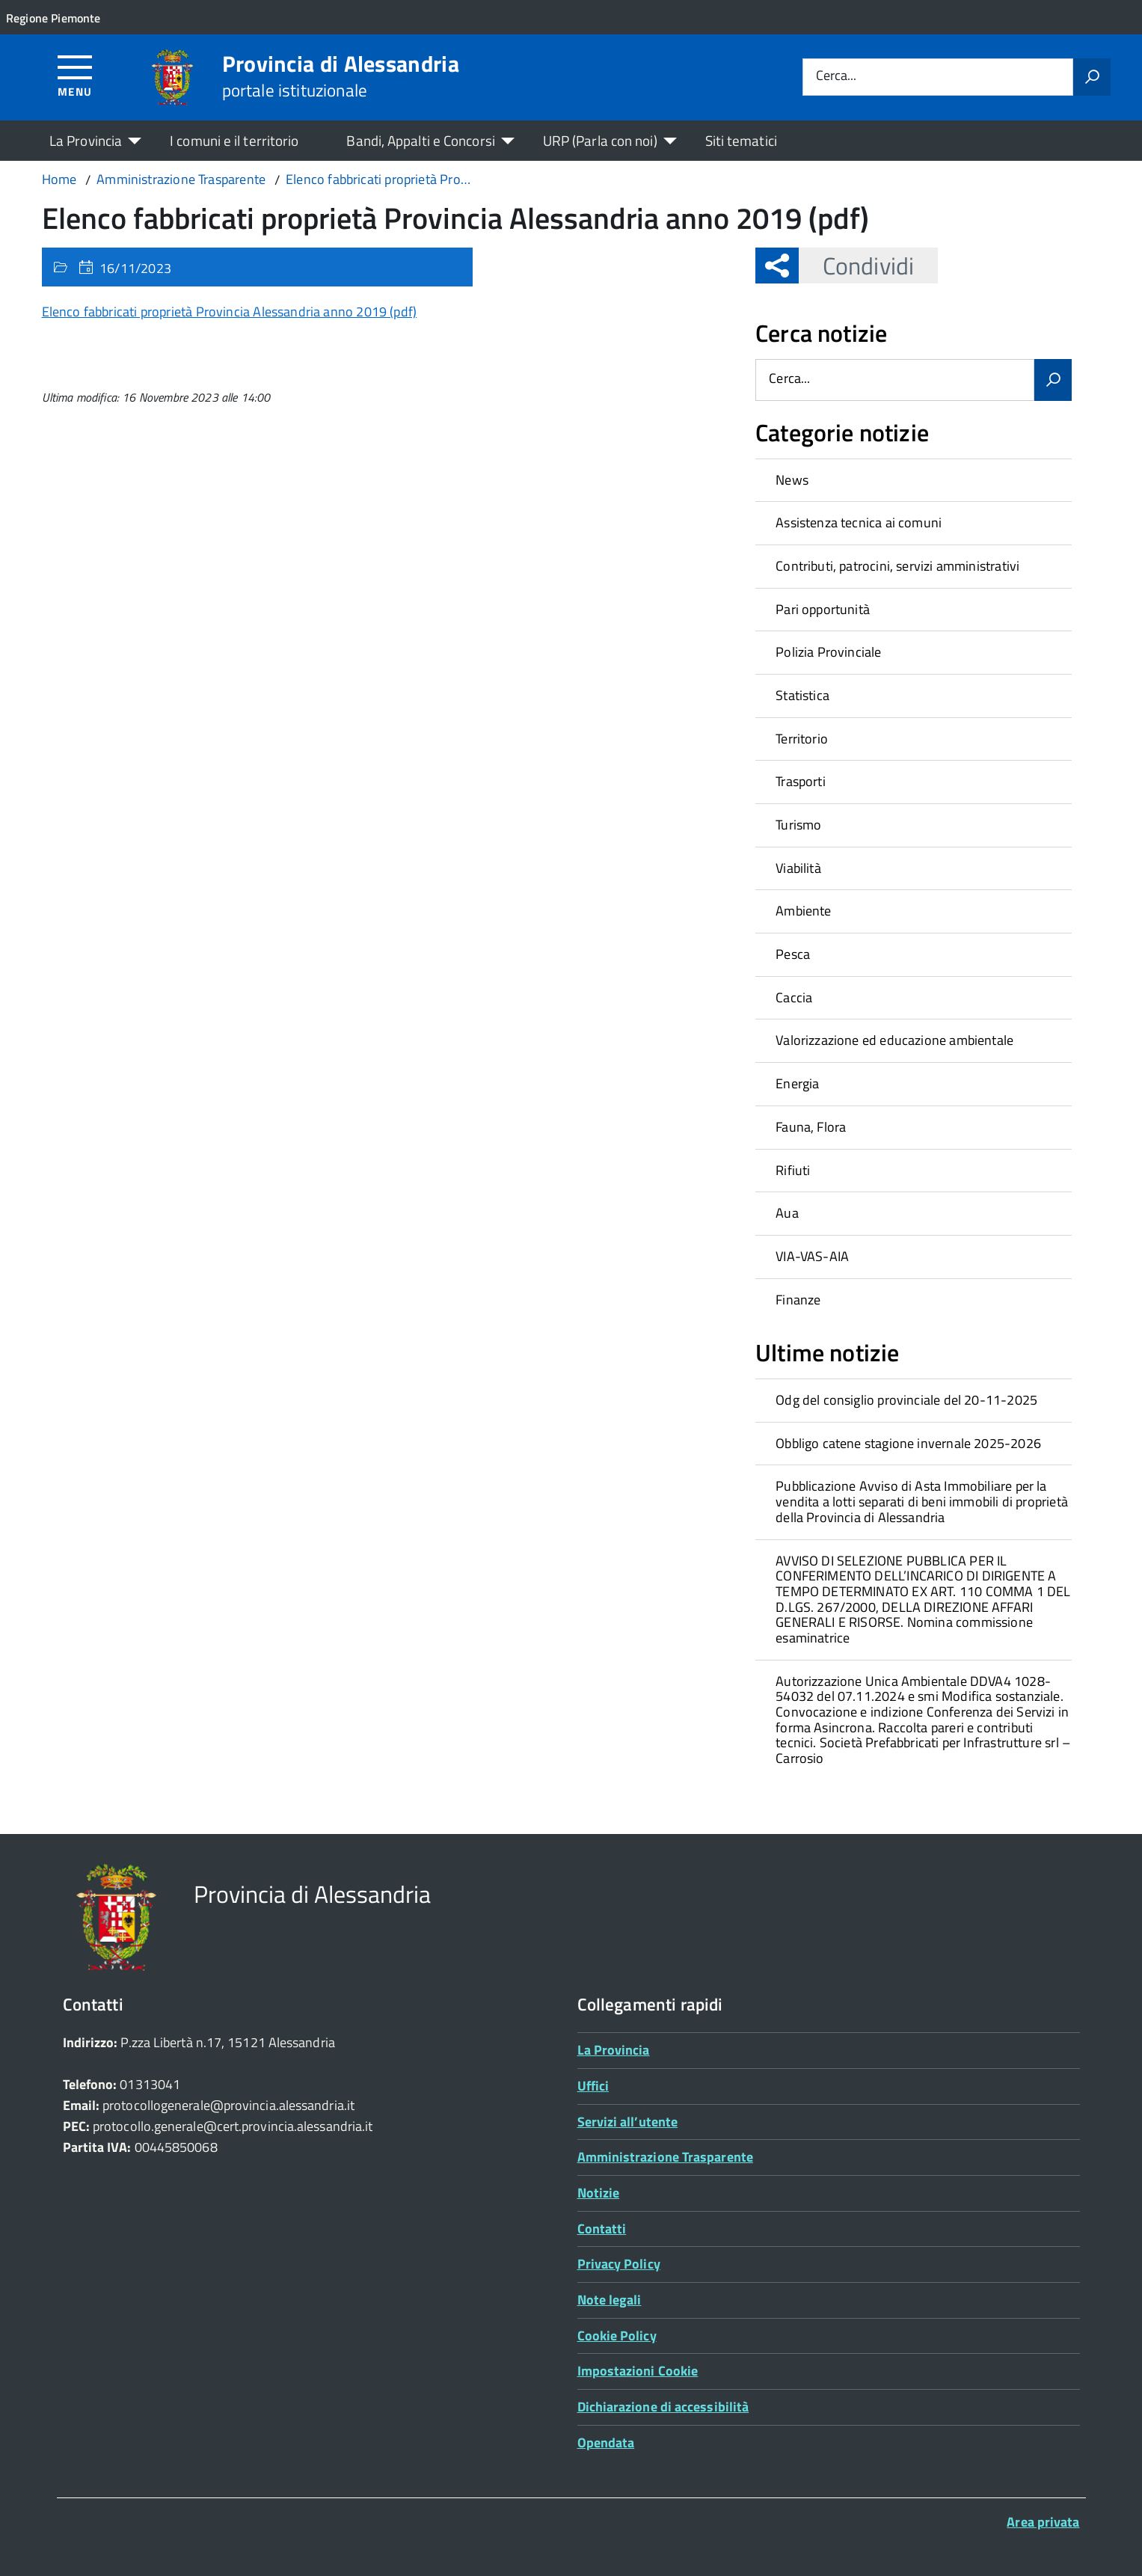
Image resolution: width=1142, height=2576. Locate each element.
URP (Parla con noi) (600, 140)
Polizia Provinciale (828, 652)
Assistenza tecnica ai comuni (859, 522)
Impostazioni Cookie (638, 2371)
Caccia (794, 997)
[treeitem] (913, 480)
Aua (787, 1213)
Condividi (856, 265)
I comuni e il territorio (234, 140)
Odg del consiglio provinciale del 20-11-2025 (906, 1400)
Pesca (793, 954)
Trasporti (801, 781)
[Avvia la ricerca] (1092, 77)
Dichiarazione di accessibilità (663, 2406)
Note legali (609, 2300)
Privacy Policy (618, 2264)
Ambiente (803, 911)
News (792, 480)
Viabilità (798, 868)
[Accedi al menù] (75, 75)
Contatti (602, 2228)
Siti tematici (741, 140)
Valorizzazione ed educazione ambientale (894, 1040)
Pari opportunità (823, 609)
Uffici (593, 2086)
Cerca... (836, 76)
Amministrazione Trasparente (665, 2157)
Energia (797, 1083)
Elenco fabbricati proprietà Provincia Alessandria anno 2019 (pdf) (229, 311)
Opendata (606, 2442)
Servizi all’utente (627, 2122)
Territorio (802, 739)
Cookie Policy (617, 2335)
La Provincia (85, 140)
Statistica (802, 695)
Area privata (1043, 2522)
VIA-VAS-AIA (812, 1256)
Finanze (798, 1299)
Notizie (598, 2193)
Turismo (798, 825)
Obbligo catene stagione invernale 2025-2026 (908, 1443)
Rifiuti (793, 1170)
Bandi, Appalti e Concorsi (420, 140)
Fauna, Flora (811, 1127)
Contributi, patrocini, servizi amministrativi (897, 566)
